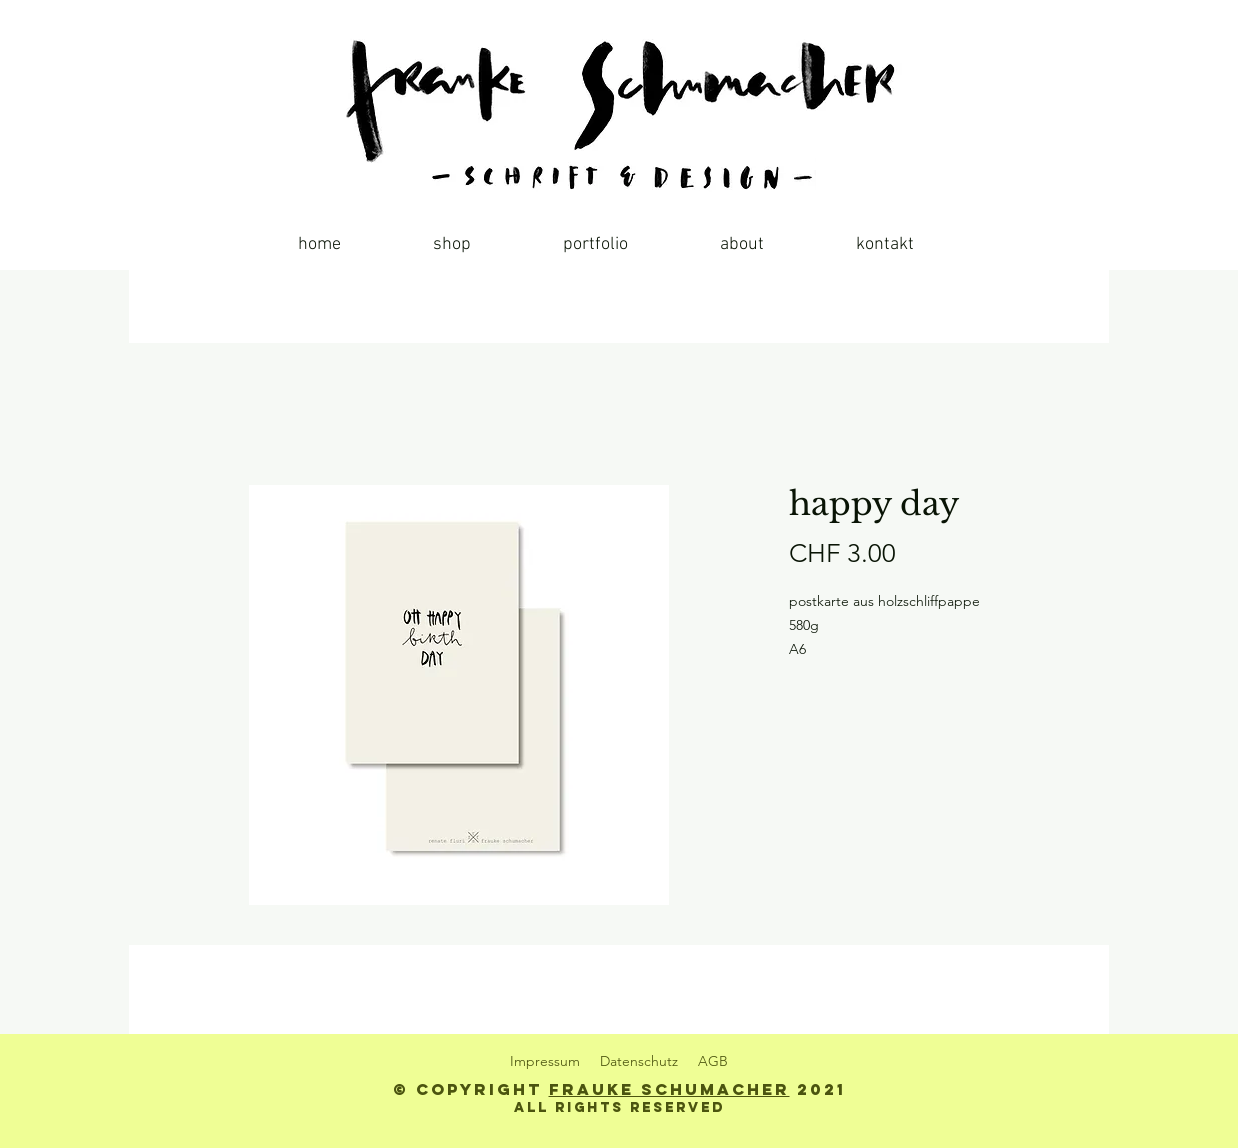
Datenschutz (639, 1061)
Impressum (545, 1061)
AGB (713, 1061)
